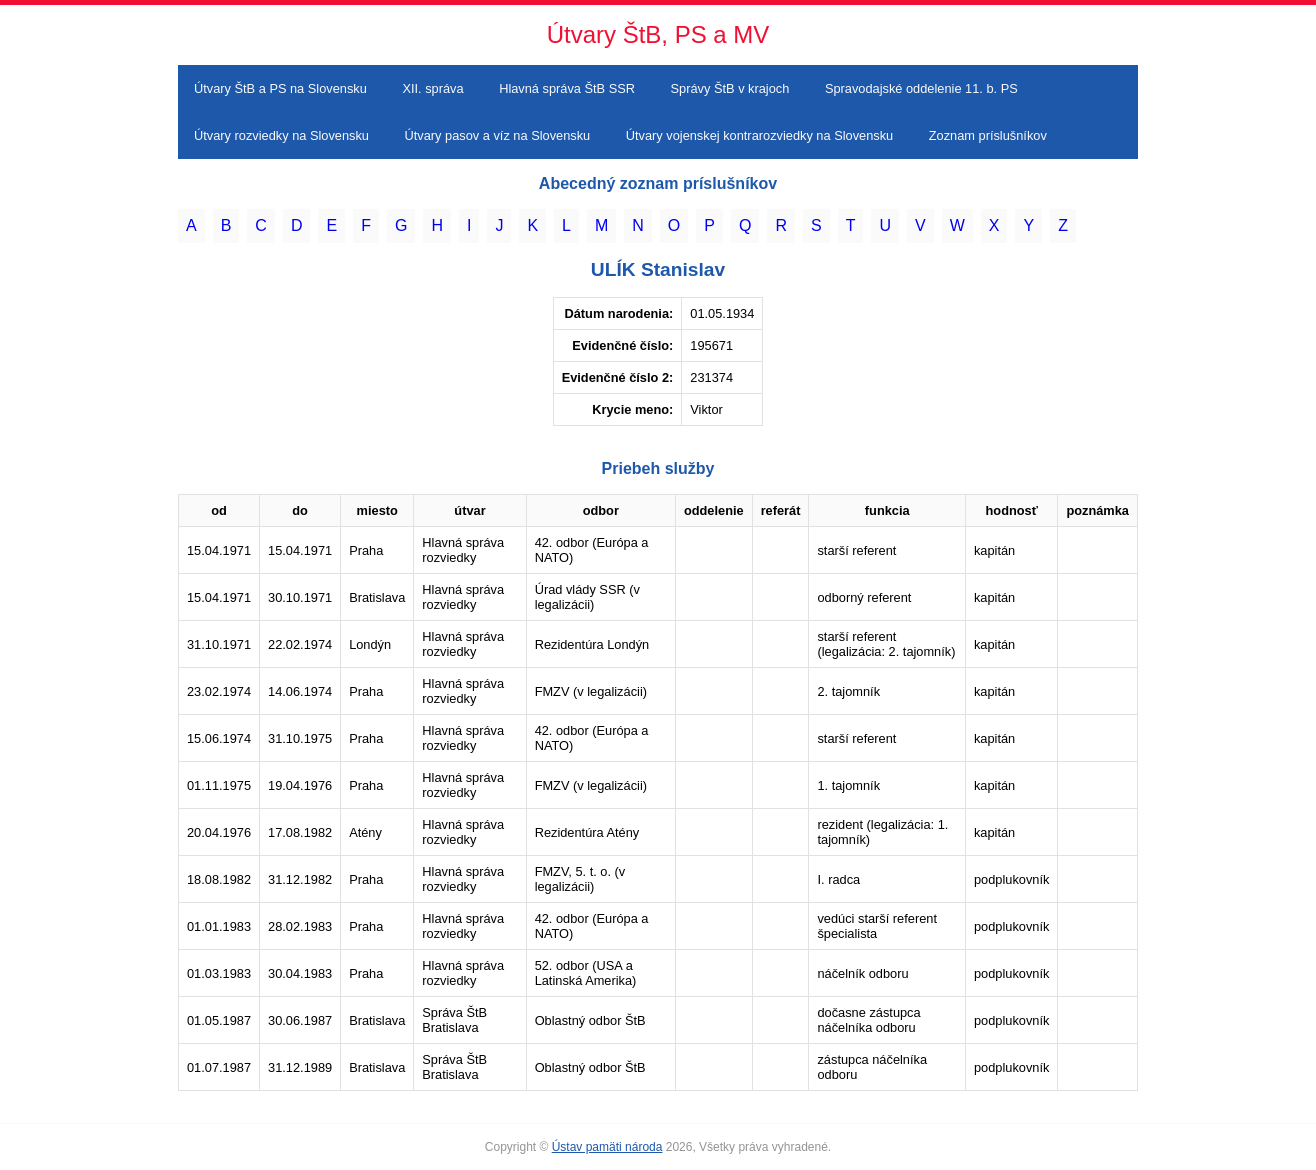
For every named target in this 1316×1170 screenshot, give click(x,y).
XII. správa (432, 88)
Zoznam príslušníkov (988, 135)
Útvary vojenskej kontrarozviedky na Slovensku (759, 135)
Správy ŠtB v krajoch (730, 88)
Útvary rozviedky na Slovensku (281, 135)
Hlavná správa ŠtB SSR (567, 88)
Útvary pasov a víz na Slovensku (498, 135)
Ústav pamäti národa (607, 1147)
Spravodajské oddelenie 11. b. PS (921, 88)
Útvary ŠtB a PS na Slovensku (280, 88)
